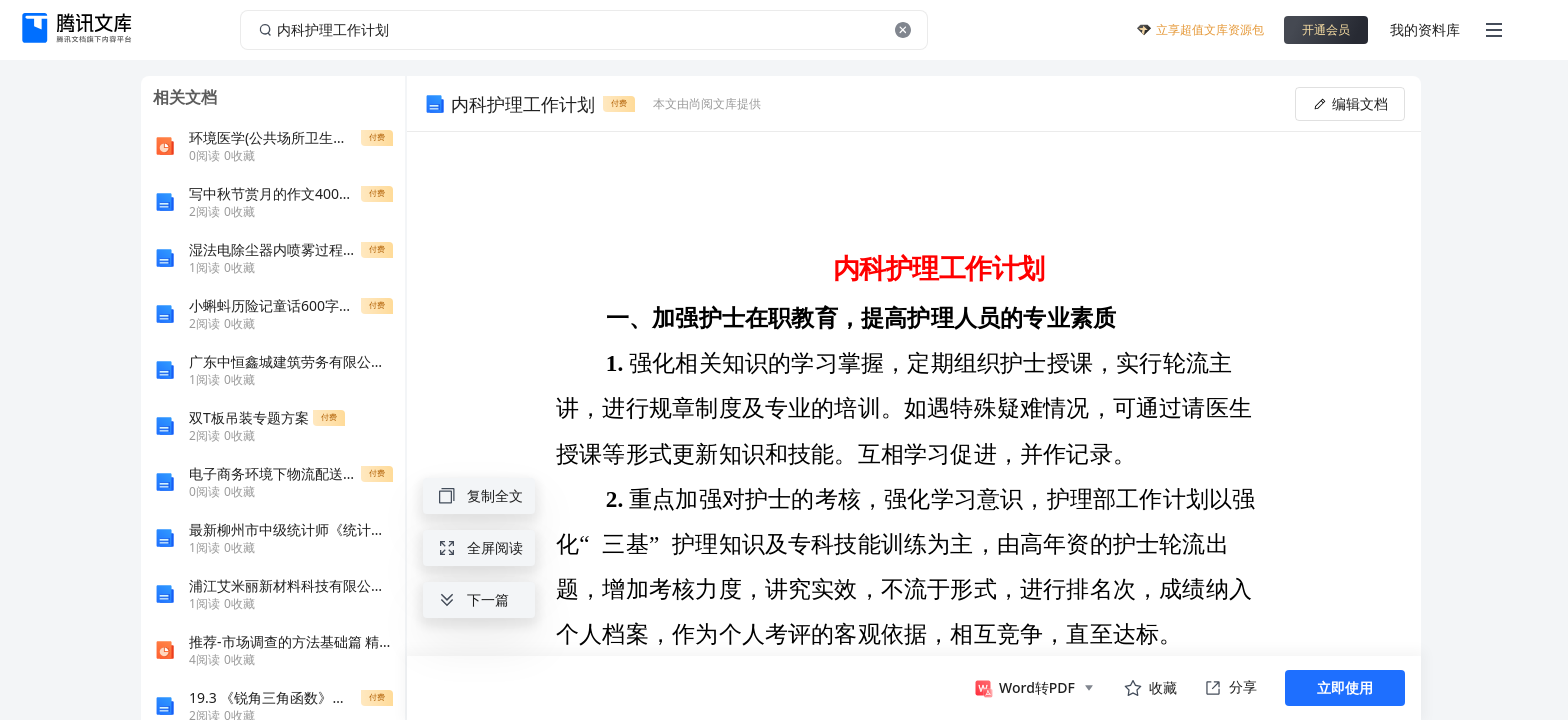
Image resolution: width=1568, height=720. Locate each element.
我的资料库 (1425, 29)
